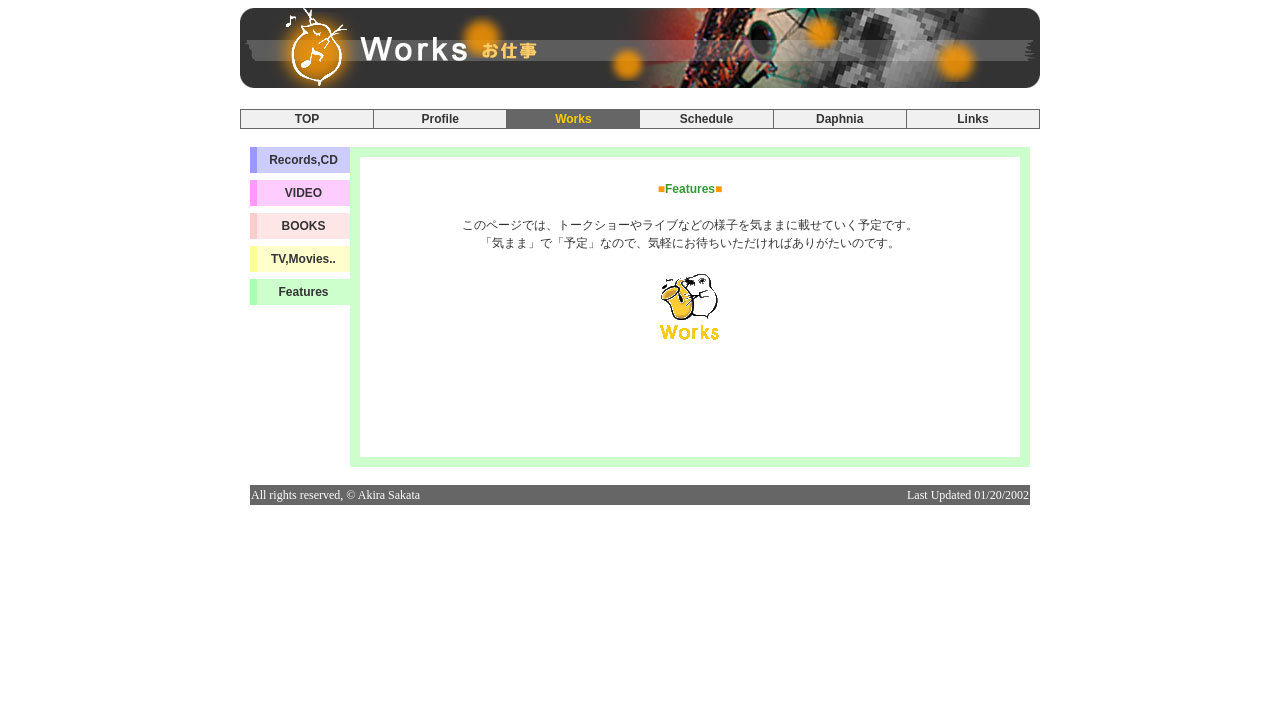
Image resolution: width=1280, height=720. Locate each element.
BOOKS (303, 226)
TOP (307, 119)
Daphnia (839, 119)
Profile (440, 119)
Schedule (706, 119)
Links (972, 119)
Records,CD (303, 160)
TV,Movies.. (303, 259)
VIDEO (303, 193)
